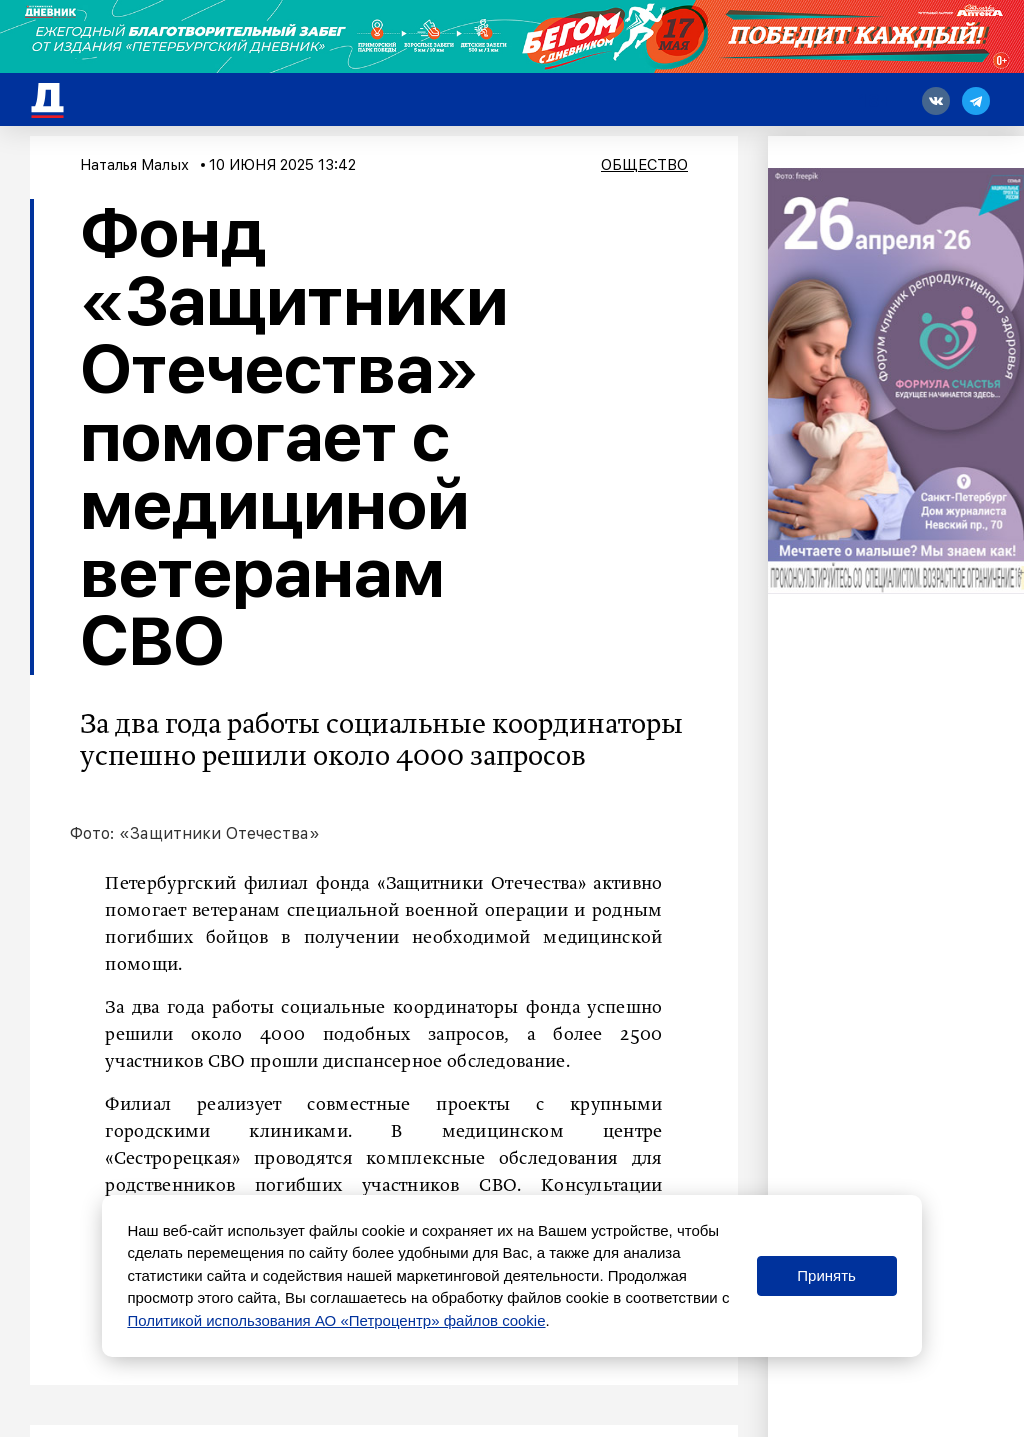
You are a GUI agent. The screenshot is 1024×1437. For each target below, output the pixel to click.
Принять (826, 1275)
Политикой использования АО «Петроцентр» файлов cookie (336, 1320)
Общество (644, 165)
